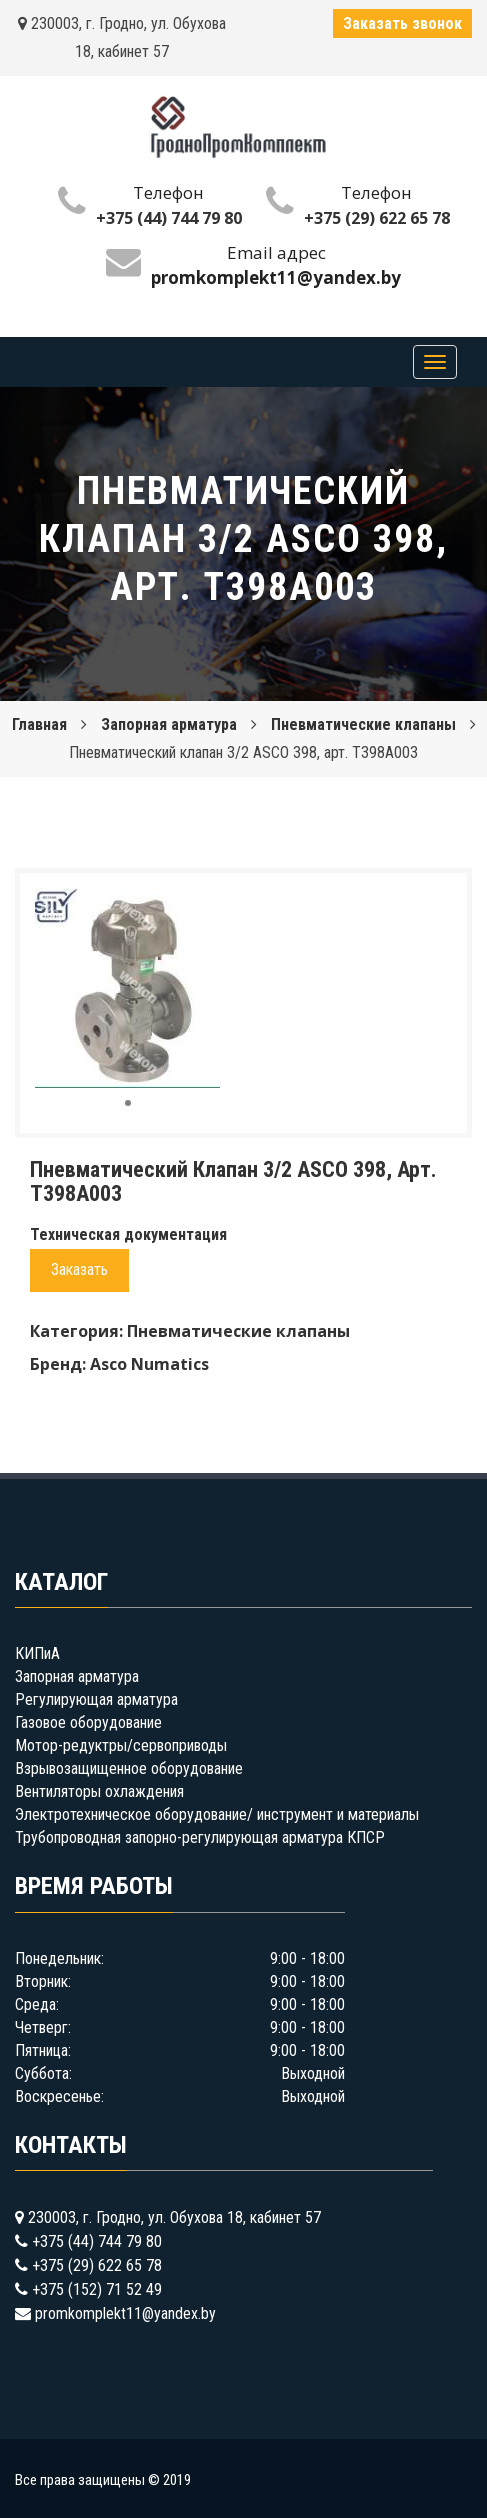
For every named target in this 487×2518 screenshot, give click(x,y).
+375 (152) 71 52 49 (97, 2289)
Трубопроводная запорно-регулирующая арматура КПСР (200, 1837)
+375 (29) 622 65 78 (377, 218)
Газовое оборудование (88, 1722)
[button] (202, 906)
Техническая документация (128, 1234)
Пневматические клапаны (363, 724)
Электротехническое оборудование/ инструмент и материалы (217, 1814)
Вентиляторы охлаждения (99, 1791)
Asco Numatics (149, 1364)
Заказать (79, 1269)
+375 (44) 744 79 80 (169, 218)
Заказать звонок (402, 23)
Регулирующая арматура (96, 1699)
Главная (39, 724)
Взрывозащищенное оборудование (129, 1768)
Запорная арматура (169, 724)
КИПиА (37, 1653)
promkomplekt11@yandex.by (125, 2313)
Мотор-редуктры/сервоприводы (121, 1745)
